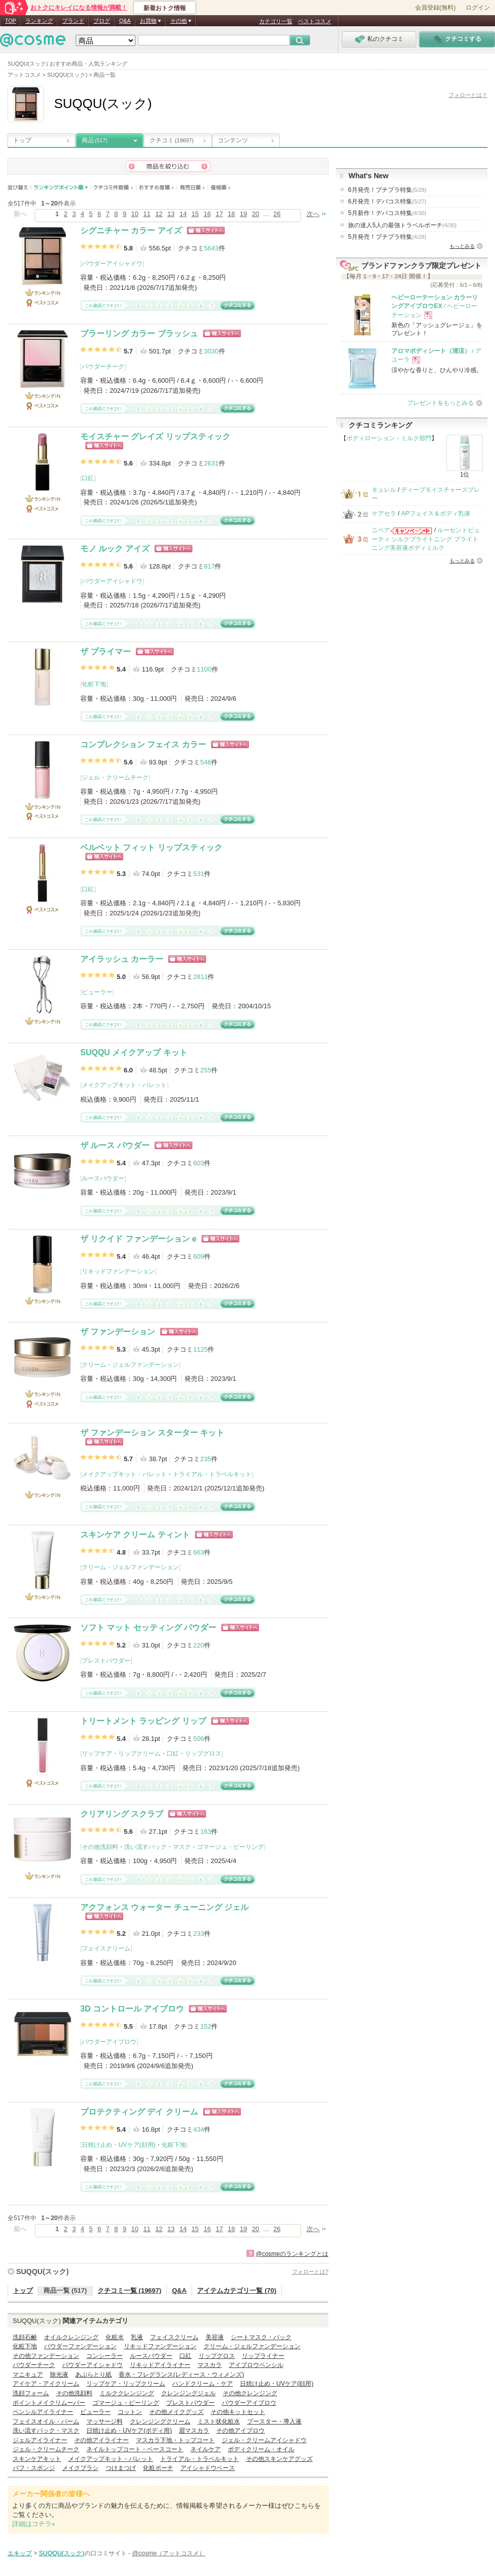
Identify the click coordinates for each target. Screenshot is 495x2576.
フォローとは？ (468, 95)
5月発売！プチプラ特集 (387, 236)
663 (198, 1552)
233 (198, 1933)
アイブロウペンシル (256, 2364)
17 (219, 214)
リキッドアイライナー (160, 2364)
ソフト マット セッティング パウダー (148, 1627)
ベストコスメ (314, 21)
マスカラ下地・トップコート (175, 2440)
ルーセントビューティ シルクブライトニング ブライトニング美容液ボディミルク (426, 539)
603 (198, 1163)
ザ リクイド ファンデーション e (138, 1238)
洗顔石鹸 (25, 2337)
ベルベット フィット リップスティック (151, 847)
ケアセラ (384, 513)
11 (146, 214)
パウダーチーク (103, 366)
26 (276, 214)
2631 (211, 463)
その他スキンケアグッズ (279, 2458)
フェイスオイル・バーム (46, 2421)
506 (198, 1738)
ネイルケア (205, 2449)
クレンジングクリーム (160, 2421)
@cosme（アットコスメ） (169, 2553)
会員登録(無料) (435, 7)
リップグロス (203, 1753)
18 (231, 214)
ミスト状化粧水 (218, 2421)
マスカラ (209, 2364)
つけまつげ (121, 2467)
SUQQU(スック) (42, 2272)
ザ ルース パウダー (115, 1145)
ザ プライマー (105, 651)
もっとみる (462, 246)
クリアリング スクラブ (121, 1814)
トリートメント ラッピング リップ (143, 1721)
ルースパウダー (103, 1178)
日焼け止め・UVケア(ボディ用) (129, 2430)
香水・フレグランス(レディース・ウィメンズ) (181, 2374)
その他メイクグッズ (176, 2411)
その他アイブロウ (240, 2430)
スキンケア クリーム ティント (135, 1534)
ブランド (73, 21)
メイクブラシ (80, 2467)
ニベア (381, 530)
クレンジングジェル (188, 2393)
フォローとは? (310, 2272)
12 (158, 214)
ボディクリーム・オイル (261, 2449)
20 (255, 214)
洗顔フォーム (31, 2393)
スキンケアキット (37, 2458)
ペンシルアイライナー (43, 2411)
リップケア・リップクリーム (121, 1753)
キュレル (384, 489)
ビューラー (97, 992)
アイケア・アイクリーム (46, 2383)
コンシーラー (104, 2355)
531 (198, 874)
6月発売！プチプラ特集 (387, 189)
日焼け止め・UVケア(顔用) (118, 2144)
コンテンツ (233, 140)
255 (205, 1070)
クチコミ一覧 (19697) (129, 2290)
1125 (200, 1349)
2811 (200, 977)
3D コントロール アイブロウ (132, 2008)
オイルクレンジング (71, 2337)
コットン (130, 2411)
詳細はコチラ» (33, 2524)
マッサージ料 (104, 2421)
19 (243, 214)
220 (198, 1645)
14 (182, 214)
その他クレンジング (250, 2393)
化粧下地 (94, 684)
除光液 (59, 2374)
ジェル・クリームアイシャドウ (264, 2440)
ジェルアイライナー (40, 2440)
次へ (313, 214)
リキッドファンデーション (118, 1271)
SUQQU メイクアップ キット (133, 1052)
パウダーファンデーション (80, 2346)
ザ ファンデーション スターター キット (152, 1432)
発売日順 (192, 187)
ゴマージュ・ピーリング (230, 1846)
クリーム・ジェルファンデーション (130, 1364)
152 (205, 2026)
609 (198, 1256)
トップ (22, 140)
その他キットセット (238, 2411)
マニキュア (28, 2374)
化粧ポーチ (158, 2467)
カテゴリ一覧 (275, 21)
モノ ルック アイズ (115, 548)
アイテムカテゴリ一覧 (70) (236, 2290)
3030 (211, 351)
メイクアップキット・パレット (124, 1085)
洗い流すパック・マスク (157, 1846)
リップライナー (263, 2355)
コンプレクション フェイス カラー (143, 744)
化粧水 (115, 2337)
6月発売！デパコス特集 (387, 201)
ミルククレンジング (127, 2393)
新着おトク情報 (164, 8)
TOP (10, 21)
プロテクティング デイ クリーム (139, 2111)
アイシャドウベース (207, 2467)
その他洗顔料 (100, 1846)
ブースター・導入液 (274, 2421)
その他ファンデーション (46, 2355)
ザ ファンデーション (117, 1331)
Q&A (125, 21)
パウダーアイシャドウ (112, 263)
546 (205, 762)
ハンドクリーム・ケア (202, 2383)
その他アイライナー (101, 2440)
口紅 (88, 478)
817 (209, 566)
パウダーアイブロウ (109, 2041)
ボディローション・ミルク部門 (388, 438)
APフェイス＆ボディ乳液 (435, 513)
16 (207, 214)
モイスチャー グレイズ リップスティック (155, 436)
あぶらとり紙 (93, 2374)
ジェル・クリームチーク (115, 777)
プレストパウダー (106, 1660)
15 (195, 214)
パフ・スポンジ (34, 2467)
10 (134, 214)
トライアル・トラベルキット (212, 1474)
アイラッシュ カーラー (121, 959)
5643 (211, 248)
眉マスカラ (194, 2430)
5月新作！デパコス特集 (387, 213)
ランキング (39, 21)
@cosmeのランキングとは (292, 2253)
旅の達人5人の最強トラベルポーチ (402, 225)
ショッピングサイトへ (206, 230)
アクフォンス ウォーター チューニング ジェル (164, 1907)
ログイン (478, 7)
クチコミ (171, 140)
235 (205, 1459)
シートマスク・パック (261, 2337)
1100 (204, 669)
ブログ (101, 21)
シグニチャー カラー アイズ (131, 230)
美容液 (215, 2337)
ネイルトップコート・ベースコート (134, 2449)
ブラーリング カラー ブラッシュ (139, 333)
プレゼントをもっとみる (440, 402)
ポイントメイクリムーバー (49, 2402)
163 (205, 1831)
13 (170, 214)
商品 (95, 140)
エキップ (20, 2553)
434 (198, 2129)
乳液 (137, 2337)
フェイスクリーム (106, 1948)
